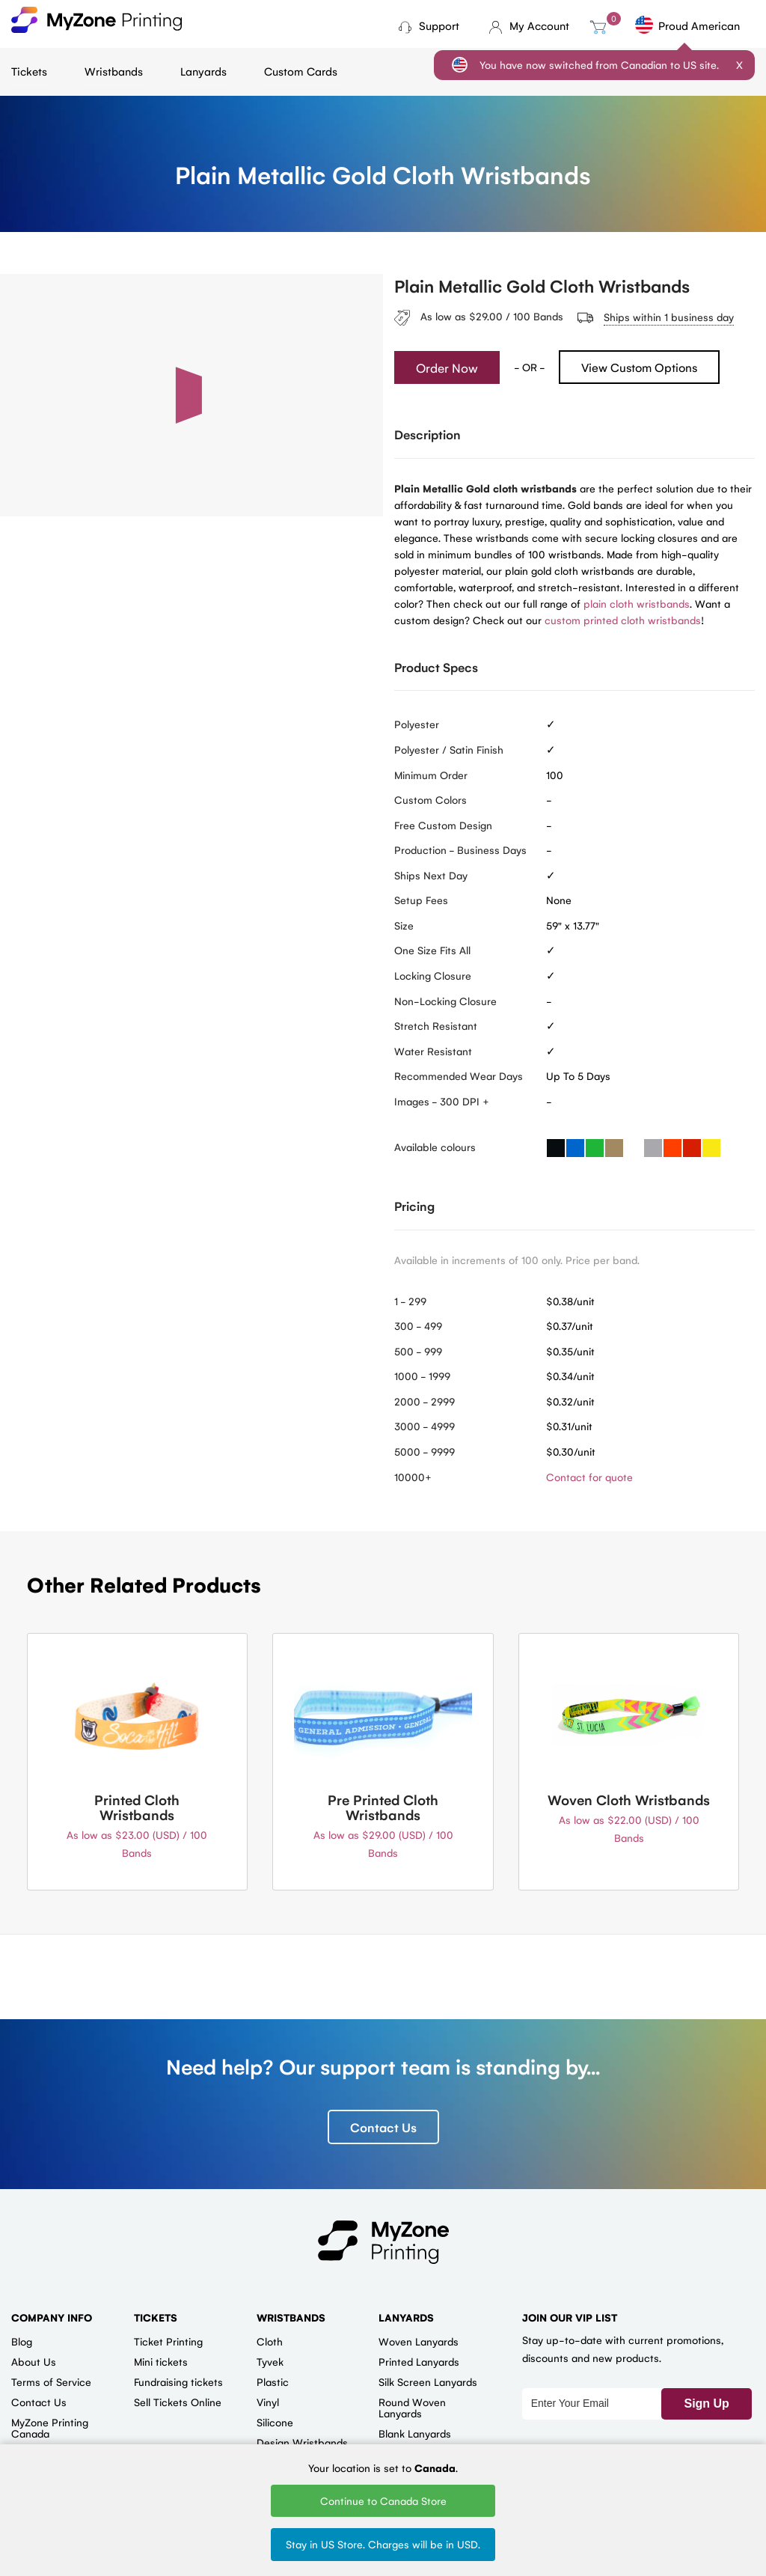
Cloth (270, 2341)
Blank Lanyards (415, 2434)
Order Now (447, 367)
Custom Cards (300, 71)
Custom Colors (430, 800)
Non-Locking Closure (445, 1000)
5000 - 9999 (424, 1451)
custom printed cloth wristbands (623, 619)
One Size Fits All (432, 950)
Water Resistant (433, 1050)
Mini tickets (161, 2362)
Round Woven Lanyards (412, 2408)
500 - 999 (418, 1351)
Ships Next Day (431, 875)
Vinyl (268, 2402)
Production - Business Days (460, 850)
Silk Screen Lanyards (428, 2382)
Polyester (416, 724)
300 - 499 (418, 1326)
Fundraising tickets (178, 2382)
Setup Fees (421, 900)
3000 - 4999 (424, 1426)
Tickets (29, 71)
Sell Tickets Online (177, 2402)
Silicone (275, 2422)
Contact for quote (589, 1476)
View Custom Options (639, 368)
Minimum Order (431, 774)
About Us (33, 2362)
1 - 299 (410, 1300)
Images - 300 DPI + (441, 1101)
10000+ (413, 1476)
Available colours (435, 1147)
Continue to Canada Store (383, 2500)
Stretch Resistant (435, 1026)
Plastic (273, 2382)
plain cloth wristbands (636, 603)
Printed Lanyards (419, 2362)
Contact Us (383, 2127)
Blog (21, 2341)
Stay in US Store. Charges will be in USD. (383, 2544)
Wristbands (114, 71)
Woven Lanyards (419, 2341)
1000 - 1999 (422, 1376)
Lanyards (203, 71)
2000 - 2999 (424, 1401)
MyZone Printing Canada (49, 2428)
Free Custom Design (443, 824)
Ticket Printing (168, 2341)
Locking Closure (432, 976)
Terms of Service (51, 2382)
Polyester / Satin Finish (448, 749)
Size (404, 925)
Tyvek (270, 2362)
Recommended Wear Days (458, 1076)
